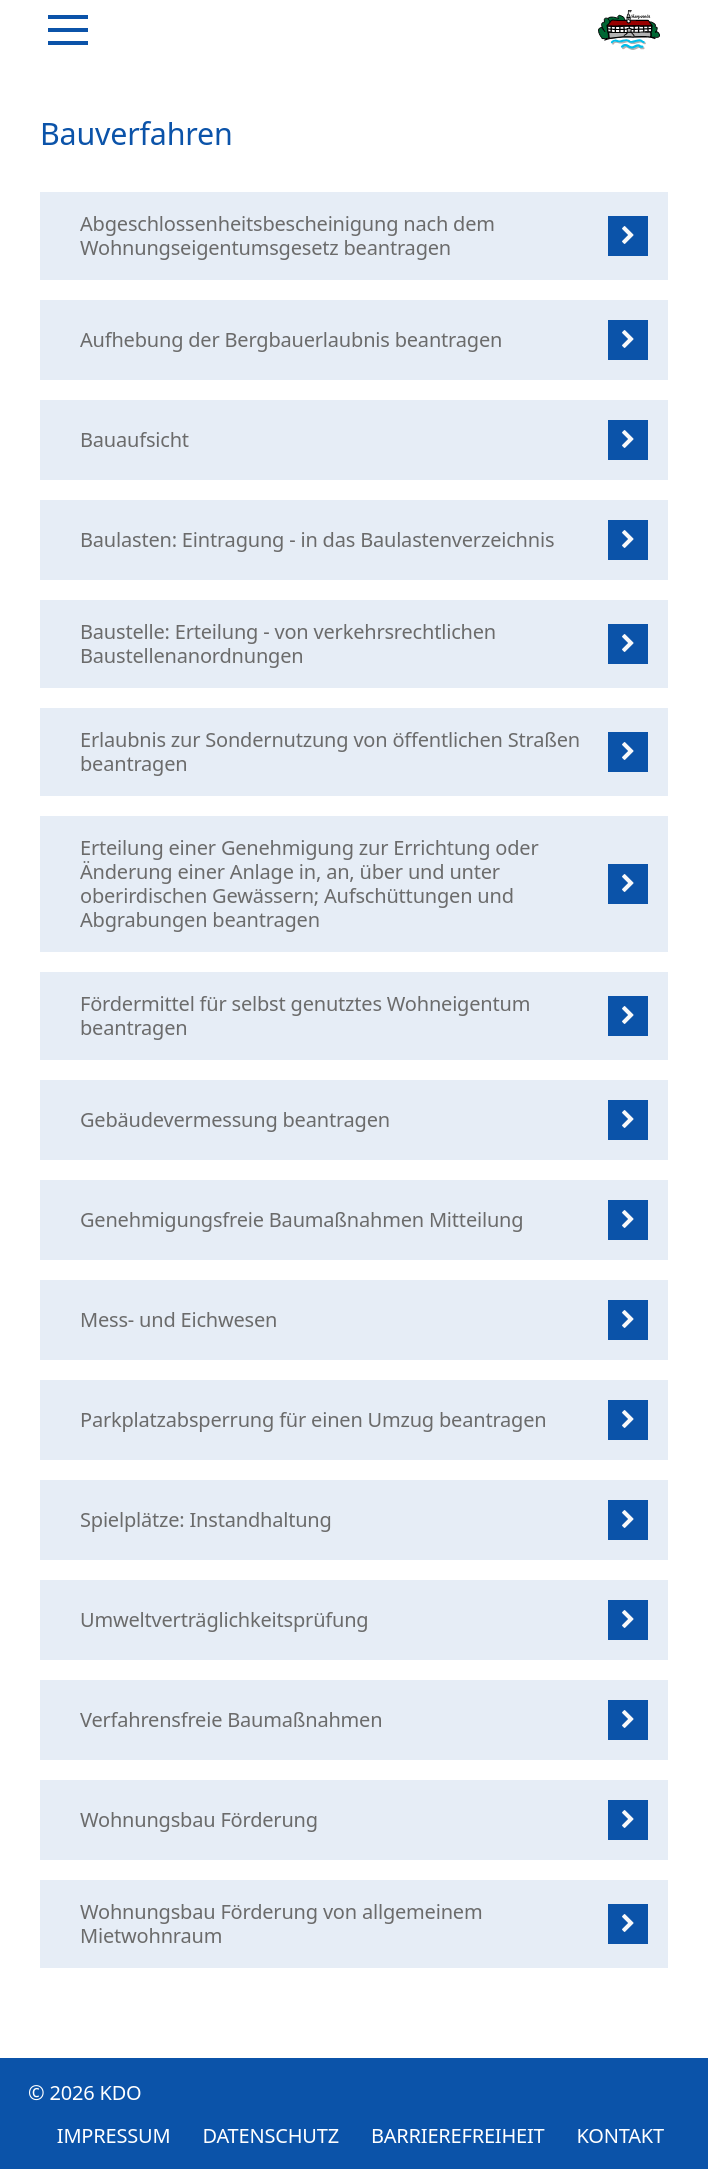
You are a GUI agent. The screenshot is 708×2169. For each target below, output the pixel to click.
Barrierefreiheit (458, 2135)
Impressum (114, 2135)
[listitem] (354, 236)
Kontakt (620, 2135)
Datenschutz (270, 2135)
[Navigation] (68, 30)
